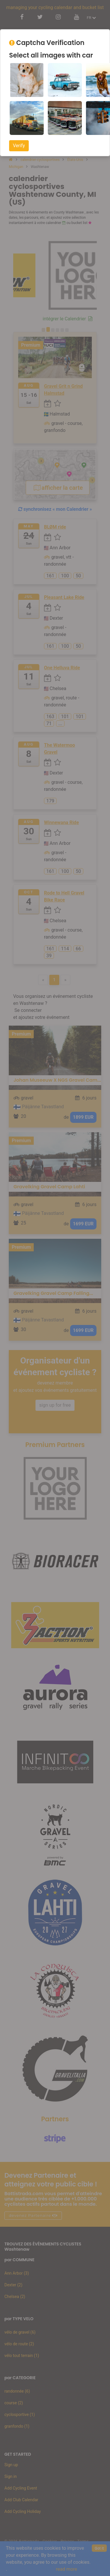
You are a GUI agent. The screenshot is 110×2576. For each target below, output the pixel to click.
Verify (19, 145)
